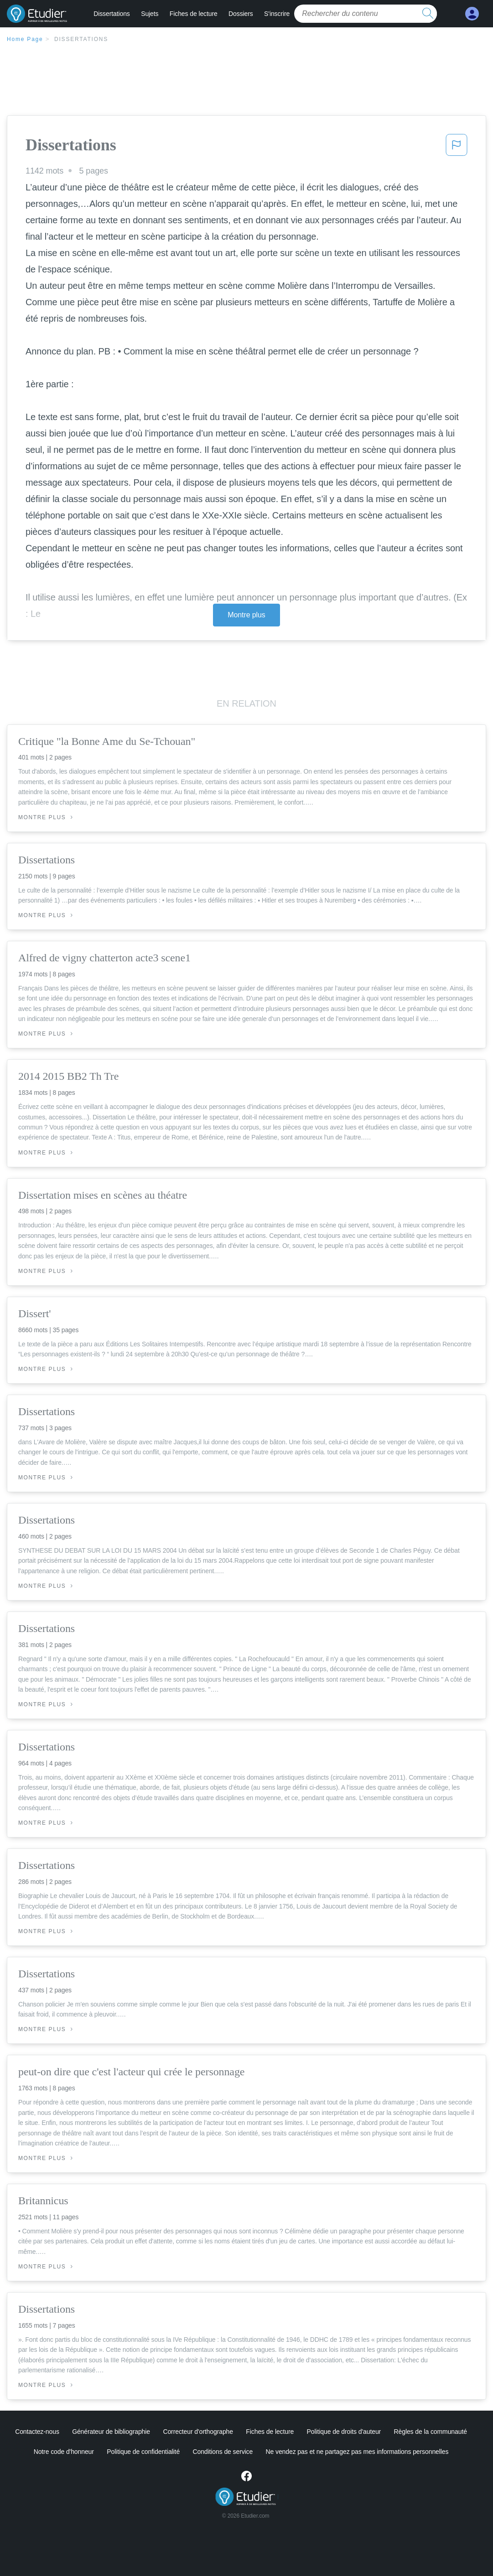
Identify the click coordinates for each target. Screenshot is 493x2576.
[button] (456, 147)
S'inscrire (277, 13)
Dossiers (240, 13)
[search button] (428, 14)
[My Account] (472, 14)
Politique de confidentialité (143, 2451)
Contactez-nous (37, 2431)
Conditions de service (222, 2451)
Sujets (149, 13)
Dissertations (111, 13)
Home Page (25, 39)
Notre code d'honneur (64, 2451)
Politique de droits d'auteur (344, 2431)
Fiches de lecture (194, 13)
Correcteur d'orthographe (198, 2431)
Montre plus (246, 615)
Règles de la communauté (430, 2431)
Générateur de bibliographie (111, 2431)
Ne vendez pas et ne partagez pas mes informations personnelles (357, 2451)
